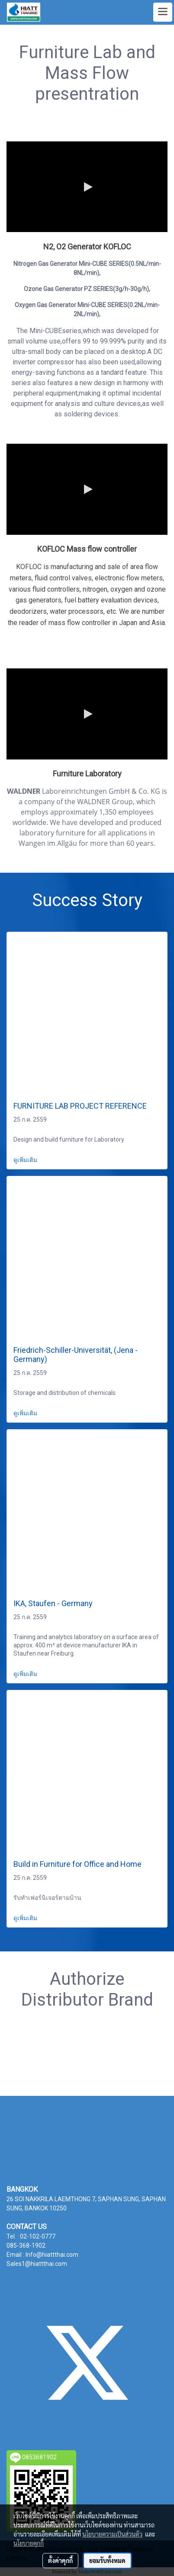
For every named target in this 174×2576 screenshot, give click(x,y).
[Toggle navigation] (162, 12)
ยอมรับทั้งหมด (107, 2560)
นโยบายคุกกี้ (28, 2543)
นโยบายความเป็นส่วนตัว (112, 2534)
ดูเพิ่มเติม (26, 1159)
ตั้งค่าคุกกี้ (60, 2560)
